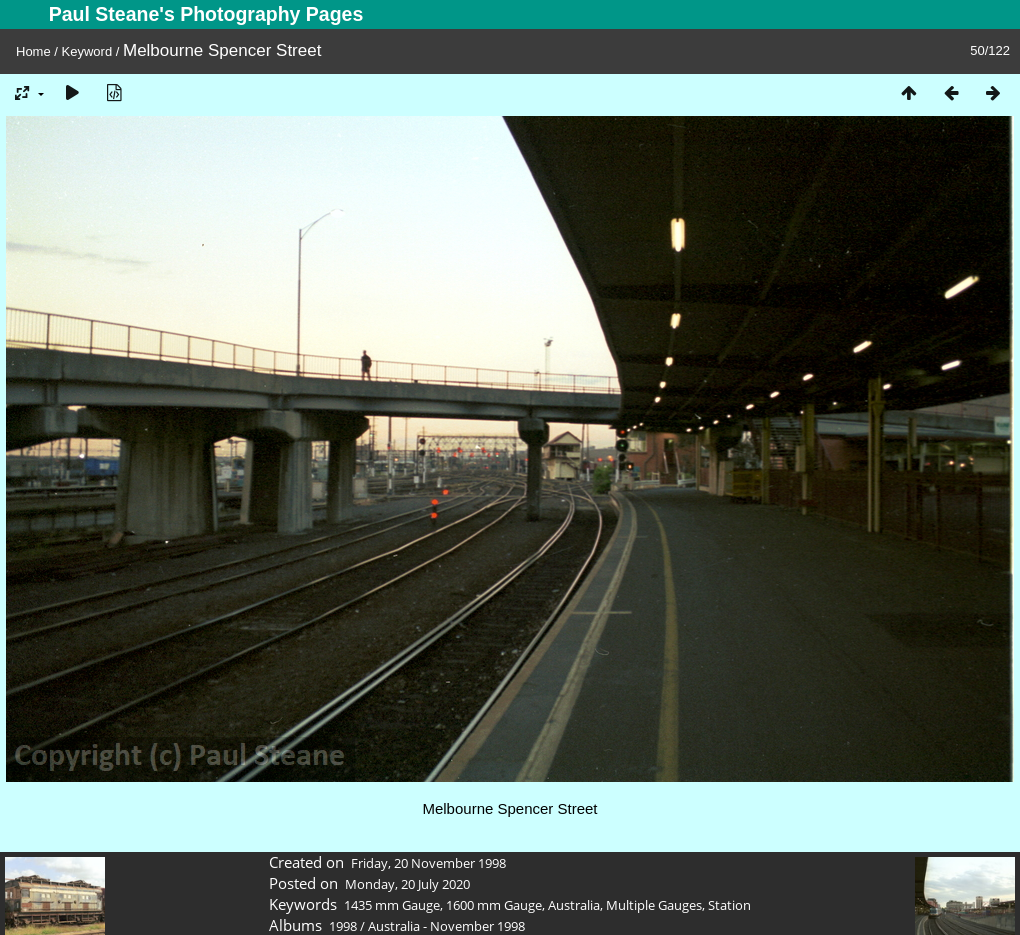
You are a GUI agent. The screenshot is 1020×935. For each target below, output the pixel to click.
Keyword (87, 51)
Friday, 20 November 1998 (428, 863)
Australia (574, 905)
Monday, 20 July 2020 (407, 884)
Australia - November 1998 (446, 926)
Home (33, 51)
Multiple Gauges (654, 905)
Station (729, 905)
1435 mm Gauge (392, 905)
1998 (343, 926)
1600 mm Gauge (494, 905)
